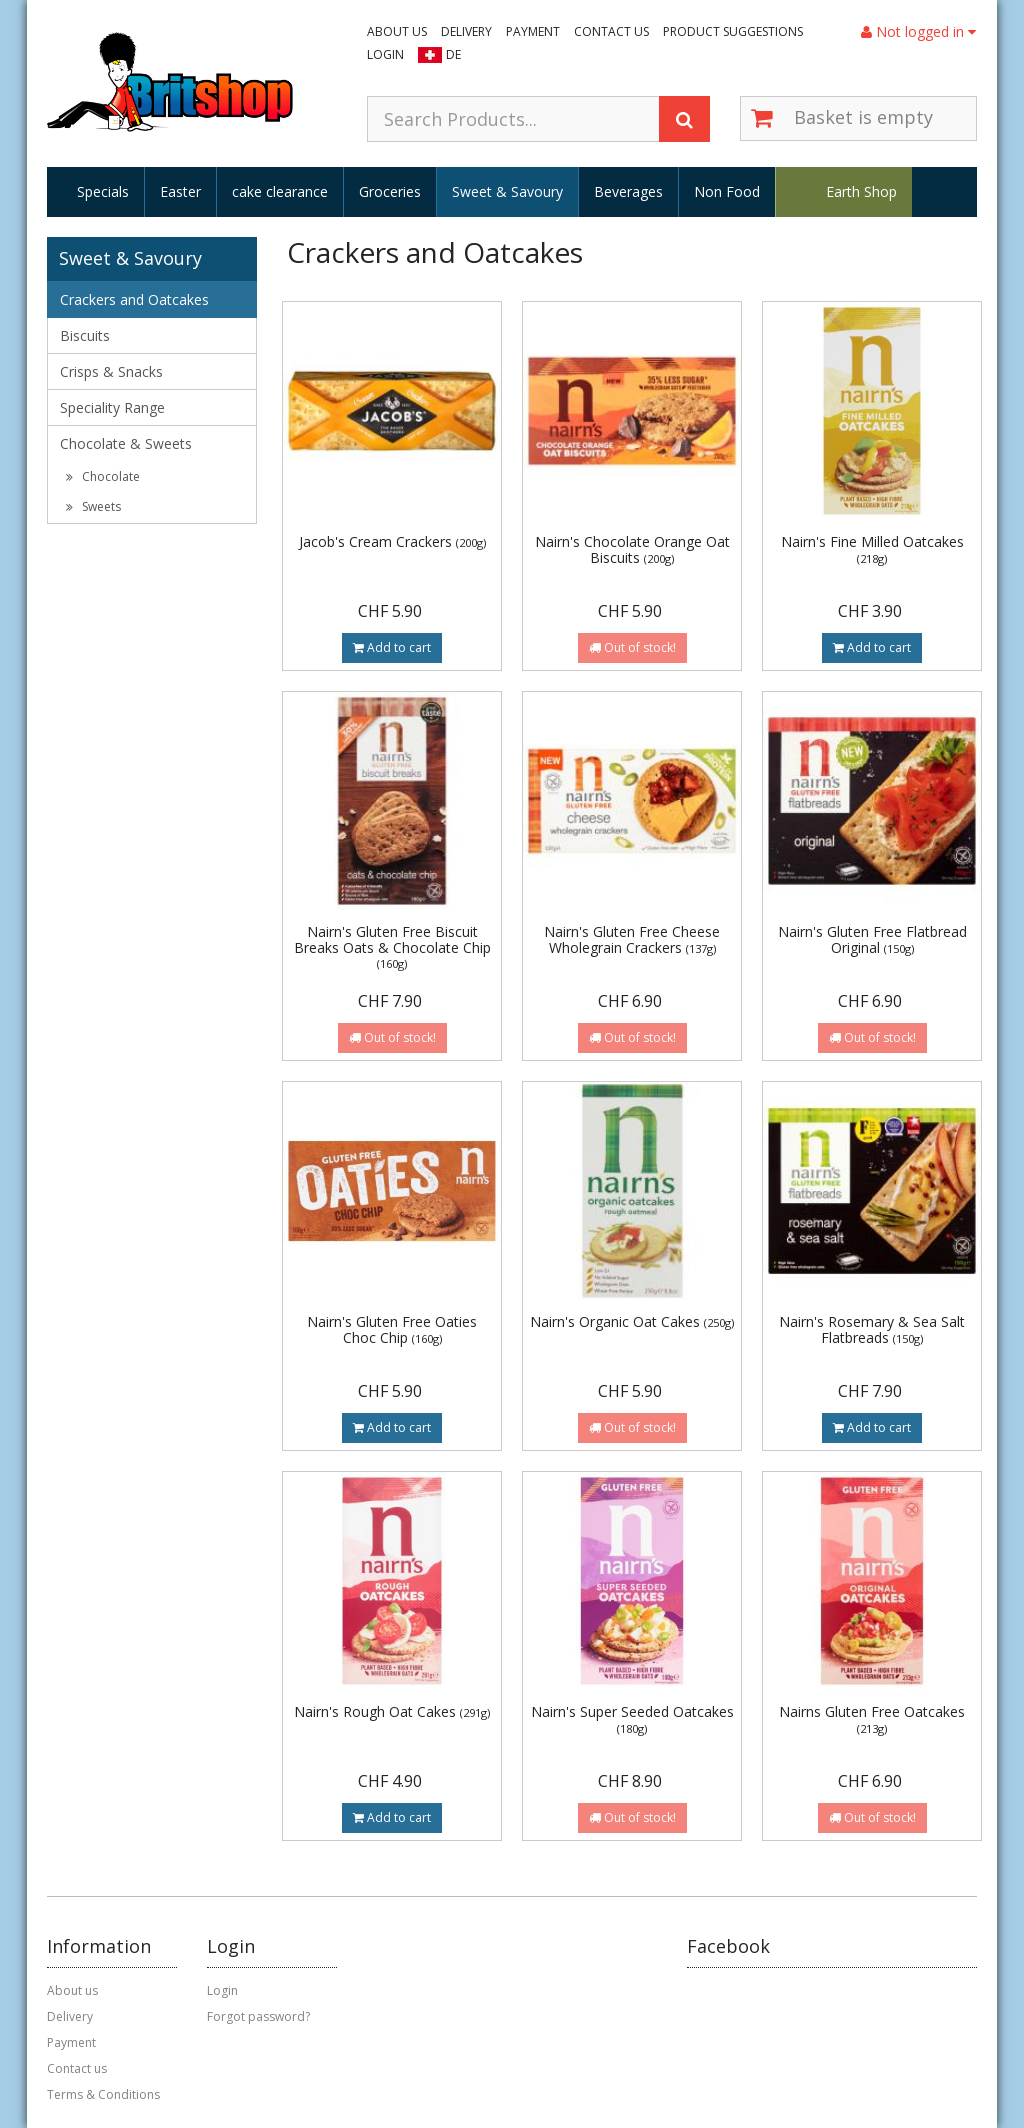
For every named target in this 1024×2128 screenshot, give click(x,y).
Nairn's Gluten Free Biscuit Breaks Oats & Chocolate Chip (392, 946)
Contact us (611, 31)
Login (385, 54)
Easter (180, 191)
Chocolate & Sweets (126, 443)
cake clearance (280, 191)
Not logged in (918, 31)
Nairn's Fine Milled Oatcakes (872, 548)
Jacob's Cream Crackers (392, 541)
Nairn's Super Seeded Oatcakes (632, 1718)
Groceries (390, 191)
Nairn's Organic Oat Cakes (632, 1321)
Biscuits (85, 335)
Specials (103, 191)
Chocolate (103, 476)
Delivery (466, 31)
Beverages (628, 191)
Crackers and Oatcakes (134, 299)
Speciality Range (112, 407)
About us (397, 31)
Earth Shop (861, 191)
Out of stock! (632, 647)
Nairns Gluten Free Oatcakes (872, 1718)
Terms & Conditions (103, 2094)
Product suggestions (733, 31)
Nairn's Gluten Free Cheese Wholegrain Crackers (632, 939)
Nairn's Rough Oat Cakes (392, 1711)
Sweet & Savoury (507, 191)
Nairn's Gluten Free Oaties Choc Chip (392, 1329)
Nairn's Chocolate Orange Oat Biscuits (632, 549)
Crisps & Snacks (111, 371)
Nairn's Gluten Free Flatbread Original (872, 939)
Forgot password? (258, 2016)
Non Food (727, 191)
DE (453, 54)
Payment (533, 31)
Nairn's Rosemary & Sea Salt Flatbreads (872, 1329)
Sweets (93, 506)
